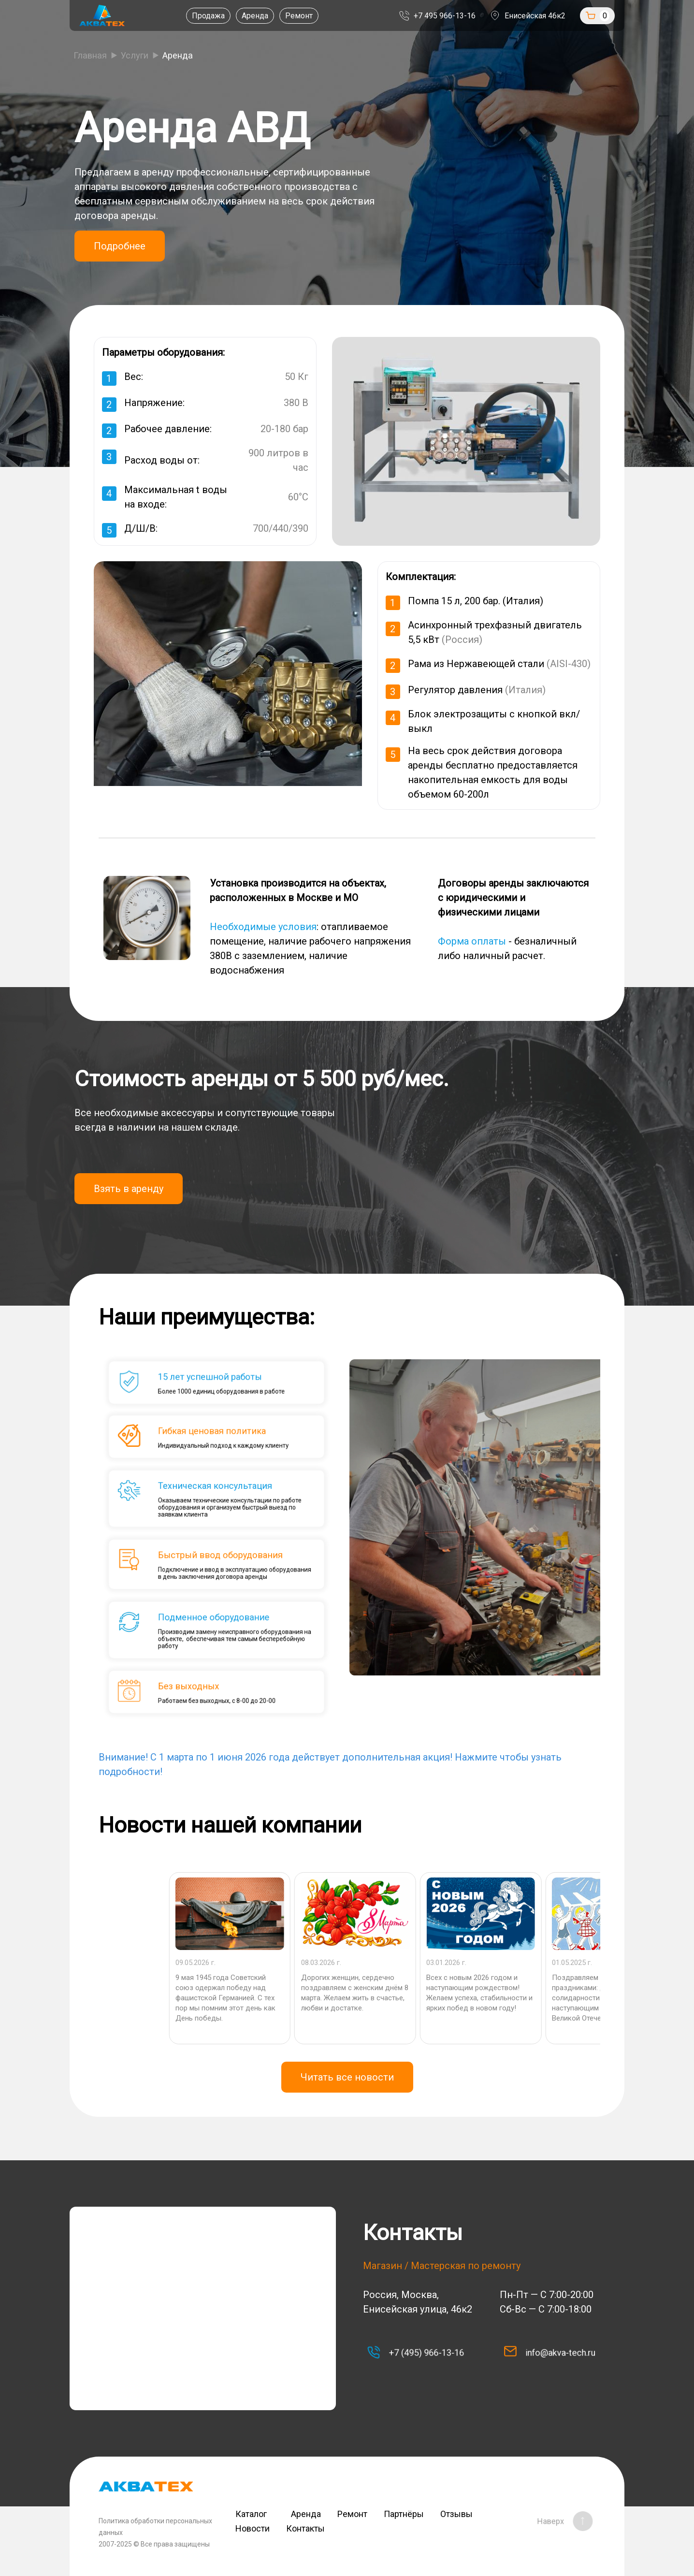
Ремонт (299, 15)
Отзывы (456, 2514)
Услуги (134, 55)
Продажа (208, 15)
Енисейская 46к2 (535, 15)
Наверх (559, 2521)
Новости (252, 2528)
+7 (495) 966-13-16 (420, 2353)
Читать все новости (347, 2077)
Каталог (255, 2514)
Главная (90, 55)
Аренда (255, 15)
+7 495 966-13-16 (445, 15)
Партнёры (404, 2514)
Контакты (305, 2528)
